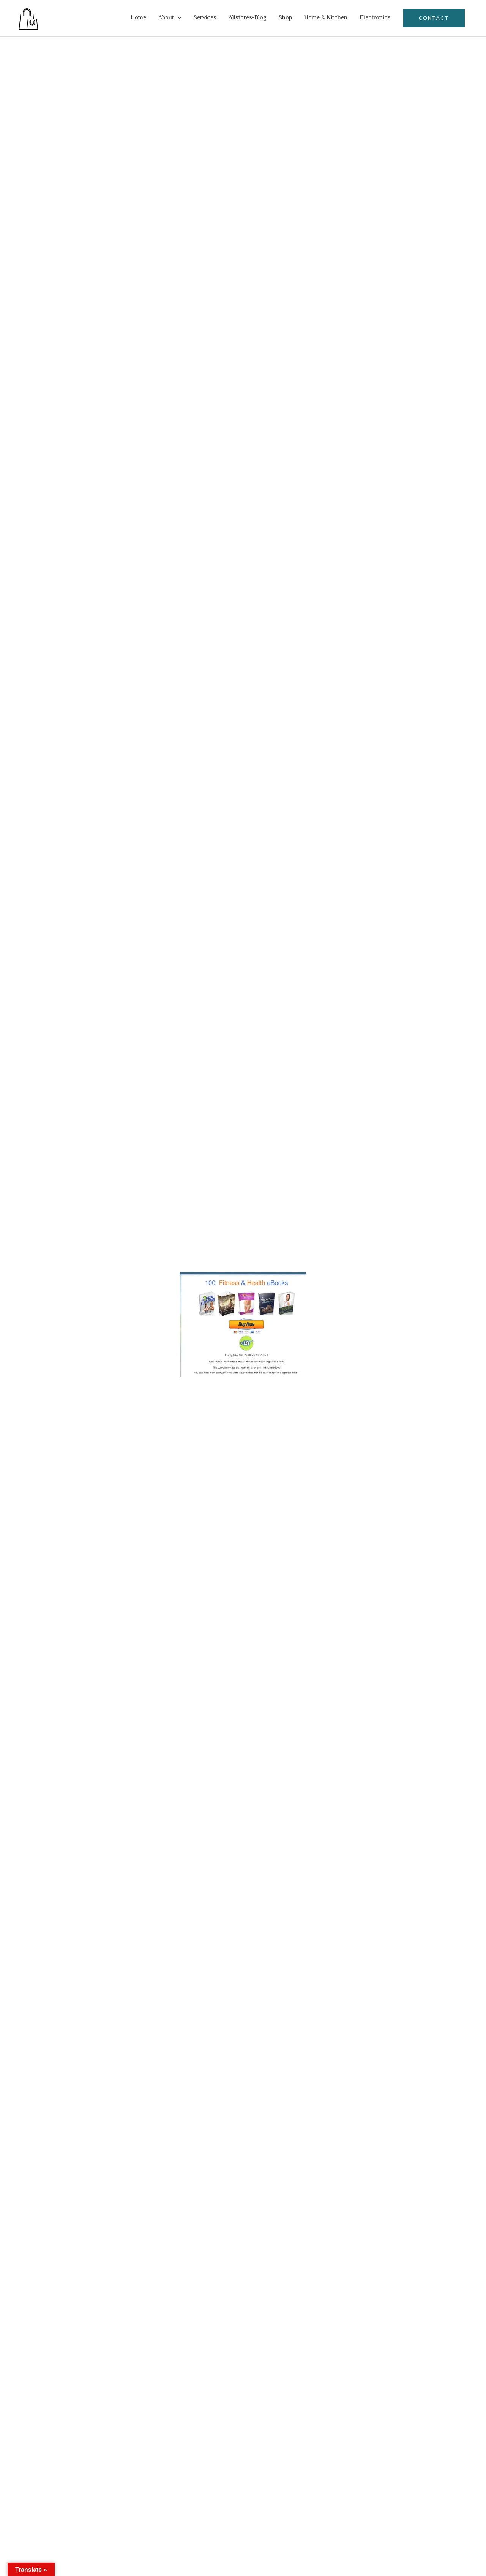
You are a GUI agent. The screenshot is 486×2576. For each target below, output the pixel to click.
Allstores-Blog (248, 18)
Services (205, 18)
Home (138, 18)
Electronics (375, 18)
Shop (285, 18)
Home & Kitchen (325, 18)
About (166, 18)
